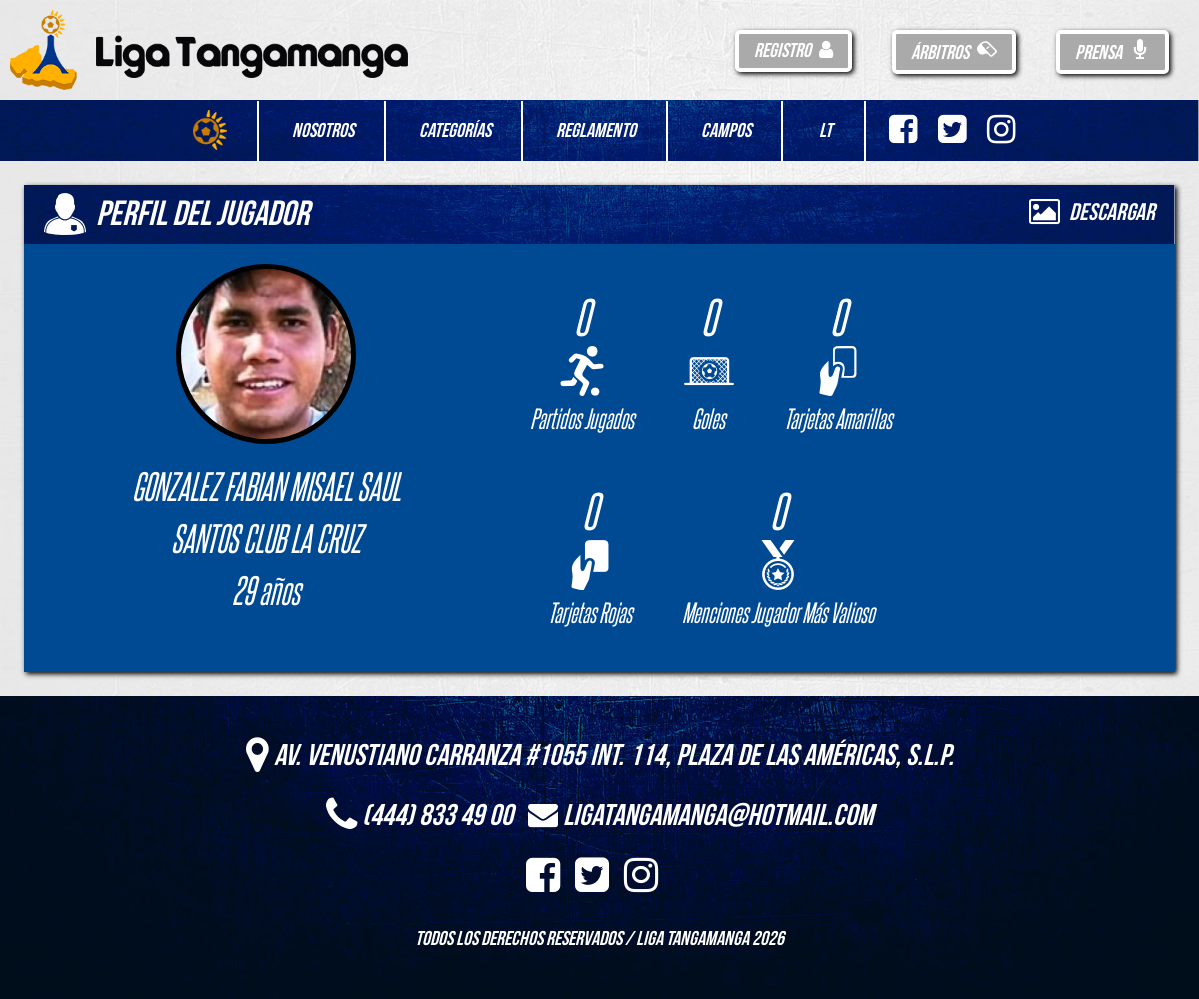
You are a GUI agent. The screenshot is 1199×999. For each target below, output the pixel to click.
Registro (793, 51)
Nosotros (323, 131)
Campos (726, 131)
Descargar (1092, 212)
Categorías (455, 131)
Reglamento (596, 131)
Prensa (1112, 53)
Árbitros (954, 53)
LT (825, 131)
